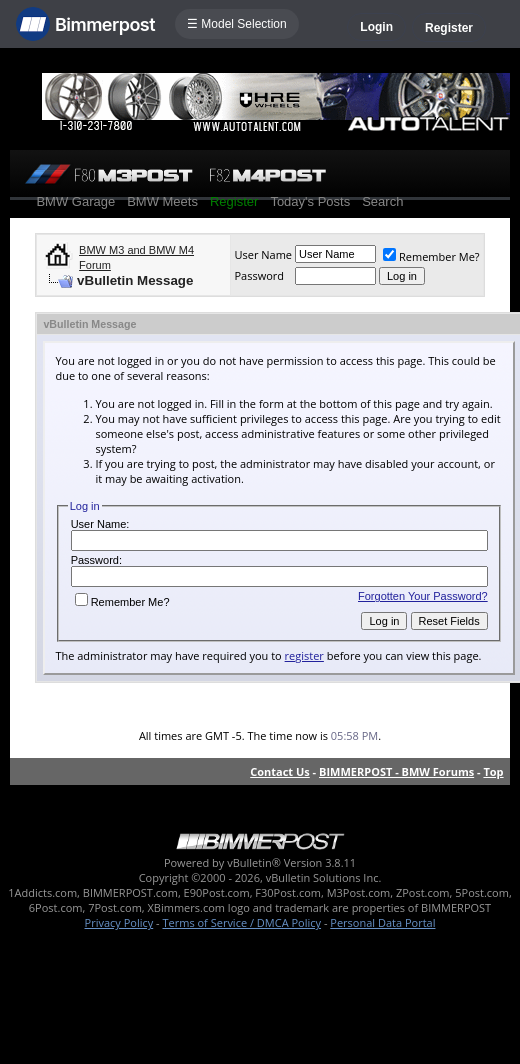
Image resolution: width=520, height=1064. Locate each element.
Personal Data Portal (382, 922)
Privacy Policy (119, 922)
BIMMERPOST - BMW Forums (396, 771)
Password (259, 275)
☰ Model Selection (237, 24)
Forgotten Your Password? (423, 596)
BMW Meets (162, 201)
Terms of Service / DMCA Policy (241, 922)
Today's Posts (310, 201)
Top (493, 771)
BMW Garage (75, 201)
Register (449, 28)
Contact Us (280, 771)
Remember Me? (431, 256)
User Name (263, 254)
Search (382, 201)
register (304, 655)
